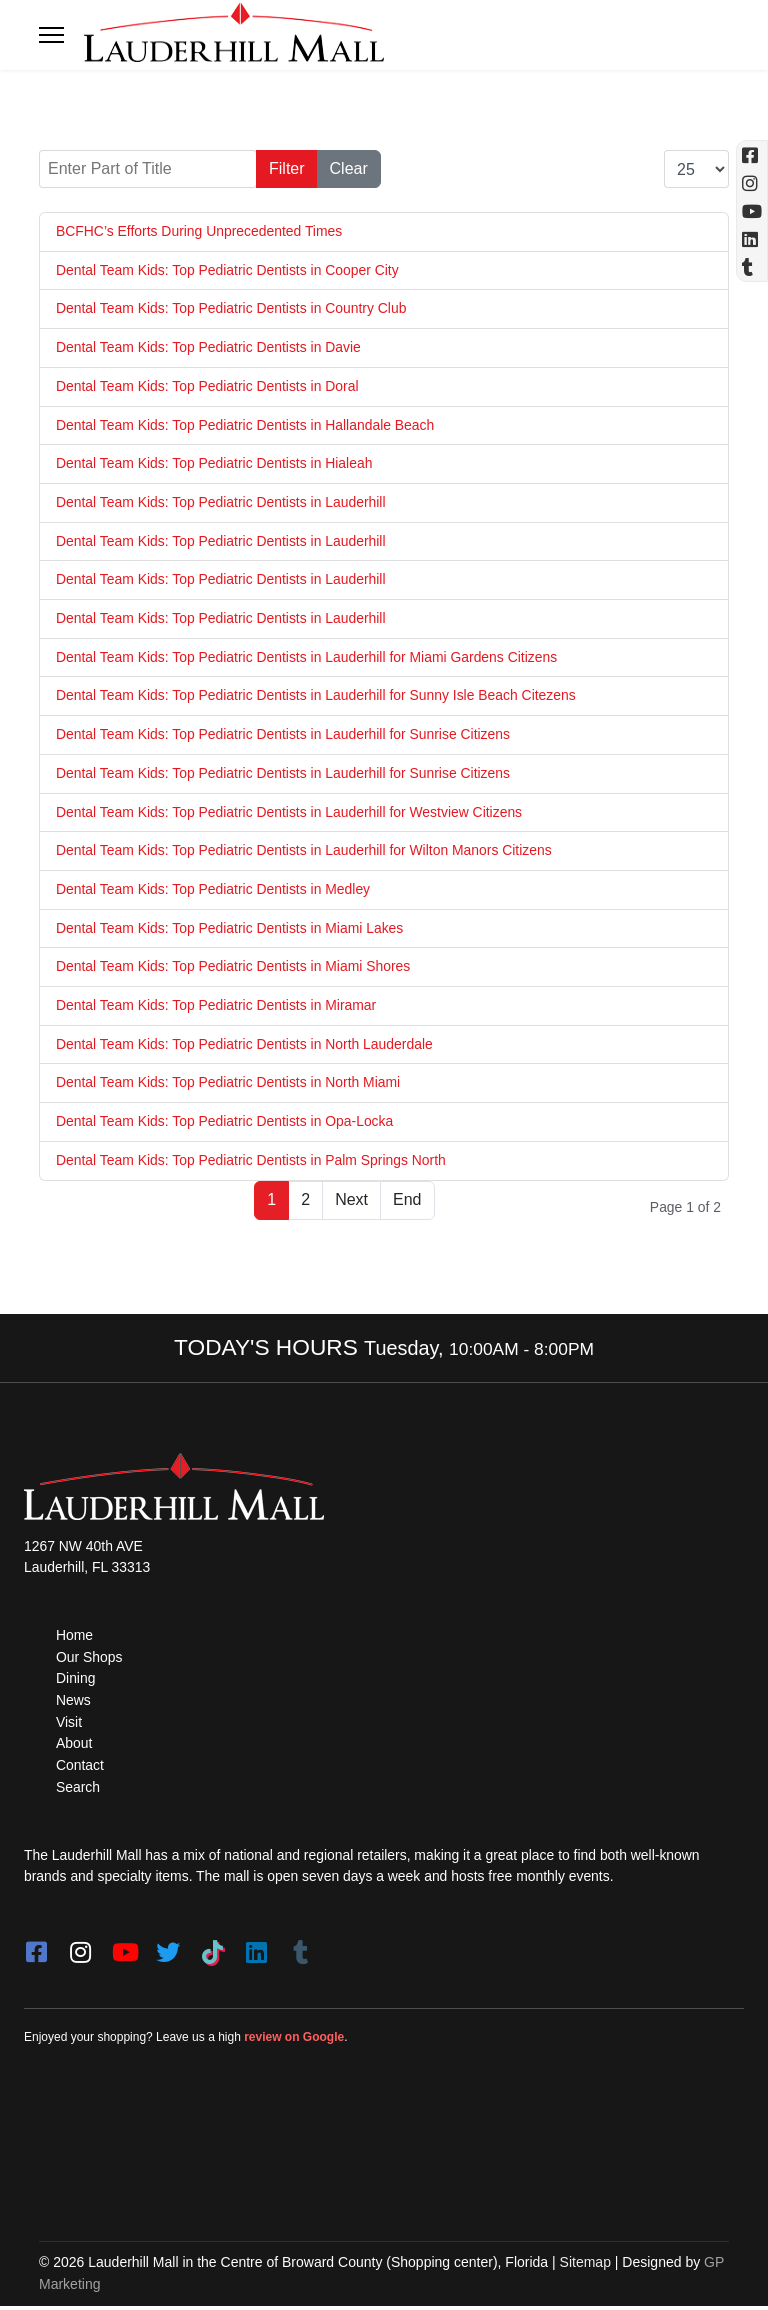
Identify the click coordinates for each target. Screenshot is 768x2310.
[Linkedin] (752, 239)
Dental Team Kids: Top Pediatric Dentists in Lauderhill (222, 503)
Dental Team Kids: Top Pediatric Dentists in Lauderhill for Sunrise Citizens (284, 736)
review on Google (294, 2042)
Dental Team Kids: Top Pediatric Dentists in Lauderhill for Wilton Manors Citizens (305, 852)
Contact (80, 1769)
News (73, 1704)
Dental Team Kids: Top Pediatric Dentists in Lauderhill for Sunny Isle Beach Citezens (317, 697)
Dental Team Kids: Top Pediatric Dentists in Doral (208, 386)
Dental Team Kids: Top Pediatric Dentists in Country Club (232, 309)
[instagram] (80, 1951)
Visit (69, 1726)
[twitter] (168, 1951)
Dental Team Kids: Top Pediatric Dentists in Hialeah (215, 464)
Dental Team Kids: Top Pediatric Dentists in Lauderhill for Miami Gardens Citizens (308, 658)
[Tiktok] (212, 1951)
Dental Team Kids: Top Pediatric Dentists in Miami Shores (234, 969)
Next (351, 1202)
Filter (287, 168)
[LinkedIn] (256, 1951)
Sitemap (585, 2267)
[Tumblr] (300, 1951)
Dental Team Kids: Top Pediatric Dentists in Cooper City (228, 270)
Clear (349, 168)
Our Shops (89, 1660)
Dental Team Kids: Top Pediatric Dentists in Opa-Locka (226, 1124)
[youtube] (124, 1951)
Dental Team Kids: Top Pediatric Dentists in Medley (214, 891)
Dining (76, 1682)
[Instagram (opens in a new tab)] (752, 183)
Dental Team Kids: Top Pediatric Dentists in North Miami (229, 1085)
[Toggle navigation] (51, 35)
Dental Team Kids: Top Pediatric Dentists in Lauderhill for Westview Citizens (290, 813)
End (407, 1202)
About (74, 1748)
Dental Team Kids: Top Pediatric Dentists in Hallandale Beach (246, 425)
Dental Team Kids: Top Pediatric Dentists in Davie (209, 347)
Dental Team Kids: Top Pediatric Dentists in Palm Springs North (252, 1163)
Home (74, 1638)
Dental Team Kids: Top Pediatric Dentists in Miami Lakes (231, 930)
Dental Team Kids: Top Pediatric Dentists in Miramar (217, 1008)
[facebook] (36, 1951)
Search (78, 1791)
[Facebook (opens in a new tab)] (752, 155)
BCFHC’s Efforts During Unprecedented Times (200, 231)
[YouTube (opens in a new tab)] (752, 211)
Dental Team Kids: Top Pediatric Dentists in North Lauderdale (245, 1046)
